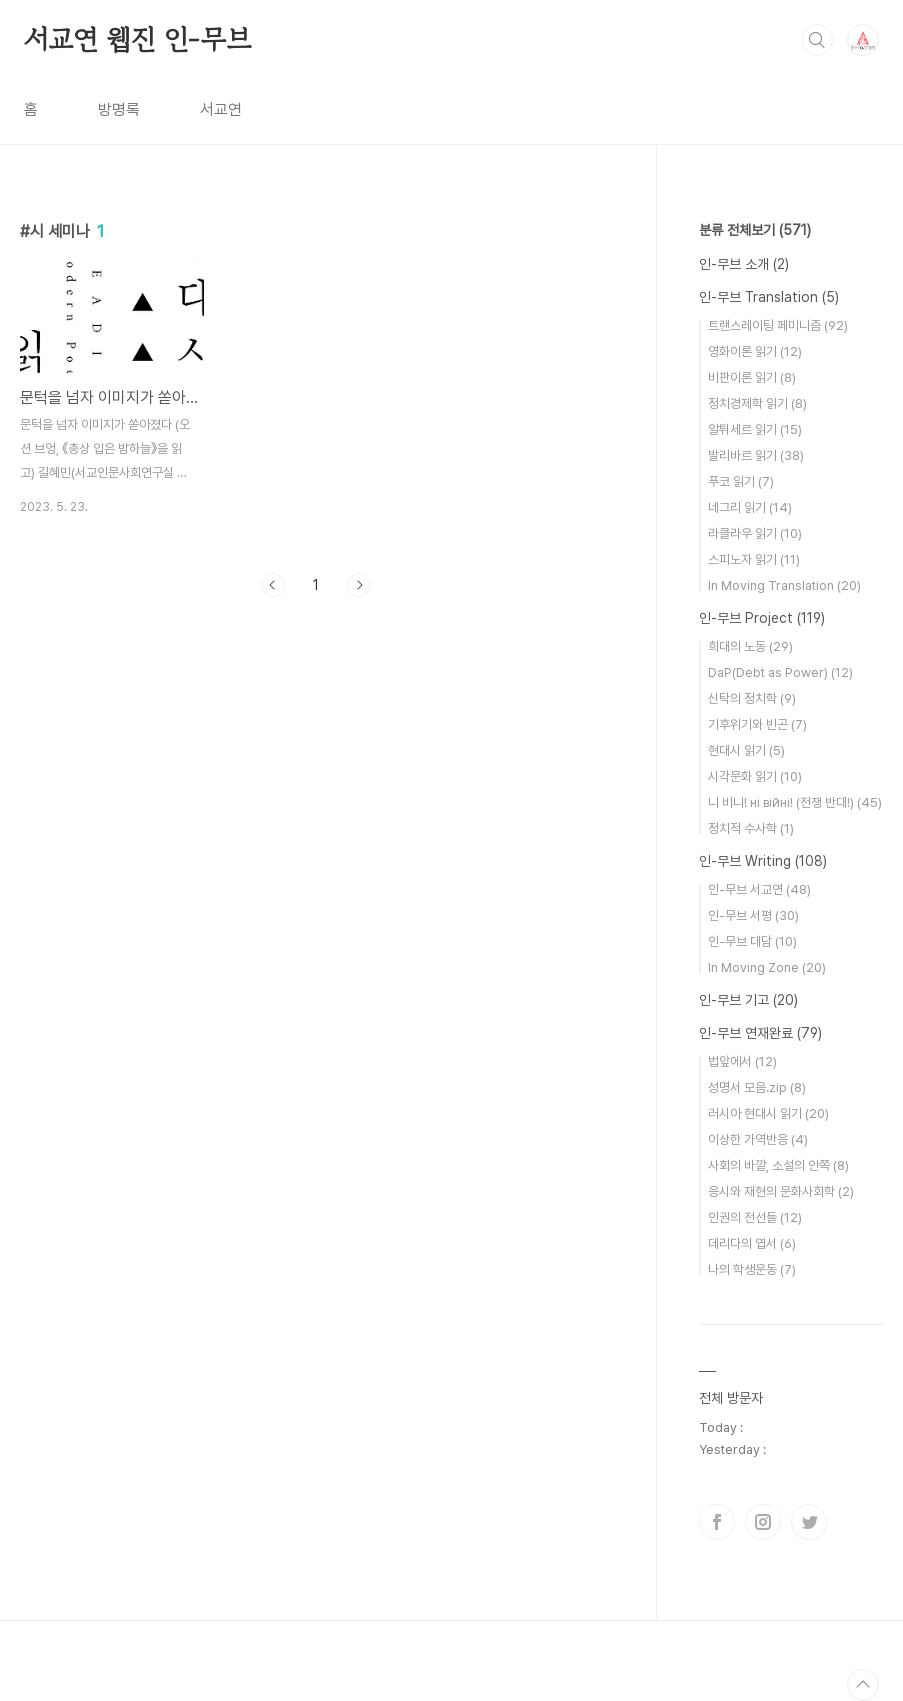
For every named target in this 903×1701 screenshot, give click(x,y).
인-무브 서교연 (759, 889)
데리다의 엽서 (752, 1243)
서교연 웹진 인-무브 (137, 39)
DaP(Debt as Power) (780, 672)
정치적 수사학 (751, 828)
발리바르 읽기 (756, 455)
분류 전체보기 (755, 230)
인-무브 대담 (752, 941)
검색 (817, 40)
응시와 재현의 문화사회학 (781, 1191)
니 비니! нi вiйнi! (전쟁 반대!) (795, 802)
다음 (359, 585)
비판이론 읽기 (752, 377)
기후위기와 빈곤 (757, 724)
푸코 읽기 (741, 481)
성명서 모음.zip (757, 1087)
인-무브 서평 (753, 915)
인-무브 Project (762, 618)
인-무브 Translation (769, 297)
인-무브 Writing (763, 861)
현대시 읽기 (746, 750)
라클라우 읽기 (755, 533)
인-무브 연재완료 (760, 1033)
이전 (273, 585)
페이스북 (717, 1522)
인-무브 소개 (744, 264)
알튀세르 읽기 (755, 429)
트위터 (809, 1522)
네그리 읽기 (750, 507)
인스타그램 (763, 1522)
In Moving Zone (767, 967)
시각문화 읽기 (755, 776)
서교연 (221, 109)
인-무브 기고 (748, 1000)
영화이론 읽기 (755, 351)
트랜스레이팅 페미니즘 (778, 325)
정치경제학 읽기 (757, 403)
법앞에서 (742, 1061)
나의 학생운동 (752, 1269)
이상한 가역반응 (758, 1139)
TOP (863, 1685)
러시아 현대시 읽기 (768, 1113)
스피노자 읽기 (754, 559)
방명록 (119, 109)
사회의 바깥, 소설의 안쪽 (778, 1165)
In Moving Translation (784, 585)
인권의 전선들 (755, 1217)
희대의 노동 (750, 646)
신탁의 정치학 (752, 698)
